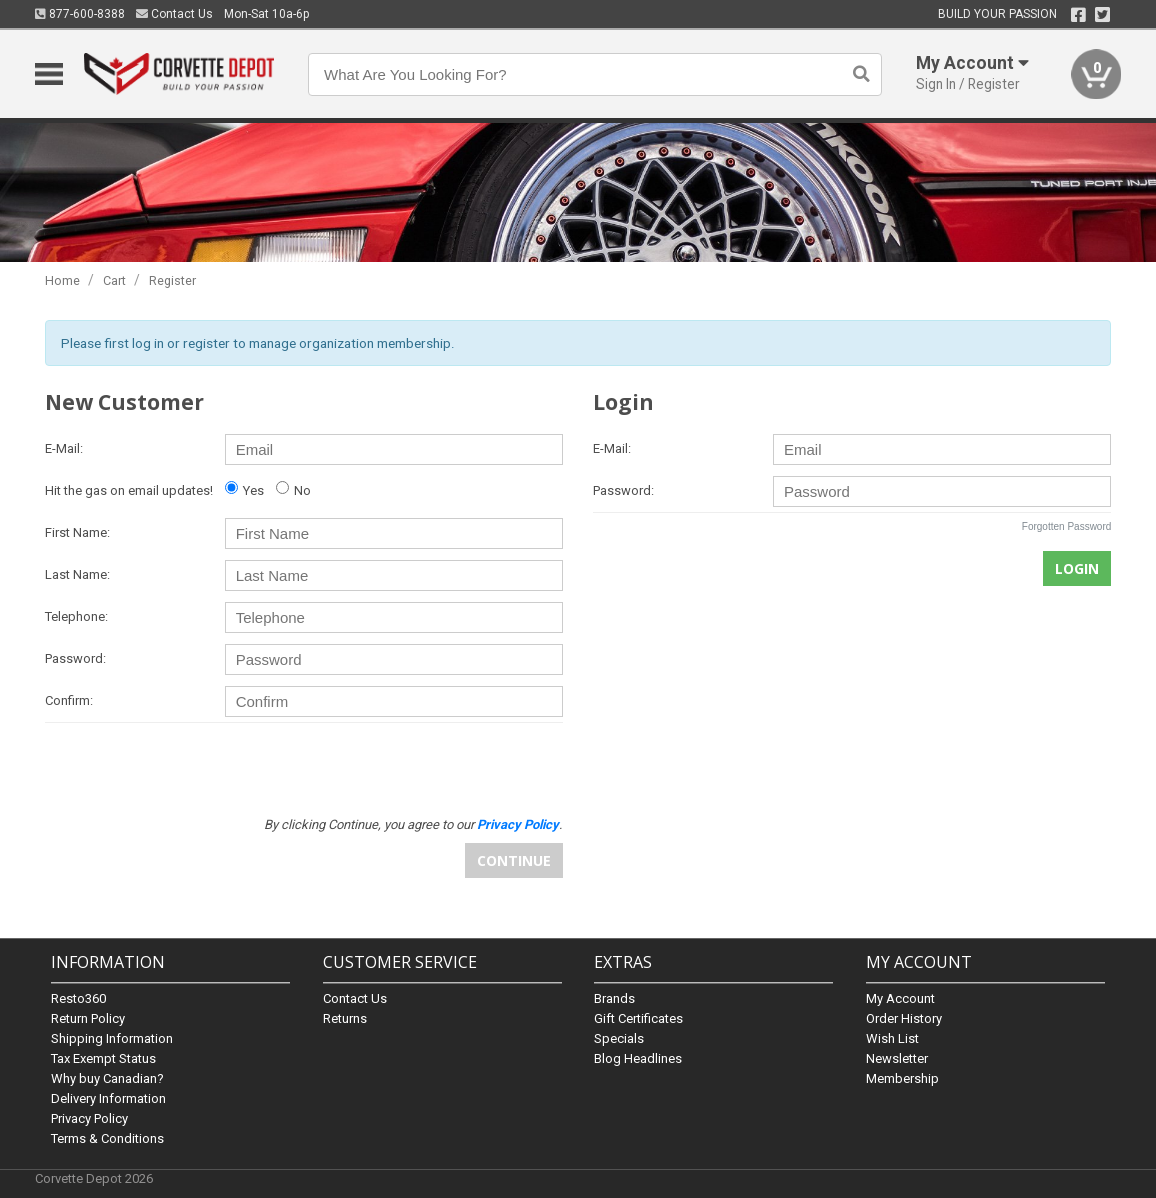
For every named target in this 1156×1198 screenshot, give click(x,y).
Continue (514, 860)
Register (172, 280)
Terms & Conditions (107, 1138)
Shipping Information (112, 1038)
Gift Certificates (638, 1018)
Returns (345, 1018)
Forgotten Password (1067, 526)
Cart (114, 280)
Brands (614, 998)
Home (62, 280)
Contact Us (174, 14)
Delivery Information (108, 1098)
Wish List (892, 1038)
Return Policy (88, 1018)
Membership (902, 1078)
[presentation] (411, 769)
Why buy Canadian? (107, 1078)
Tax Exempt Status (103, 1058)
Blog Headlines (638, 1058)
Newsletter (897, 1058)
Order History (904, 1018)
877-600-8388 (80, 14)
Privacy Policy (89, 1118)
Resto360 (78, 998)
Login (1077, 568)
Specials (619, 1038)
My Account (900, 998)
